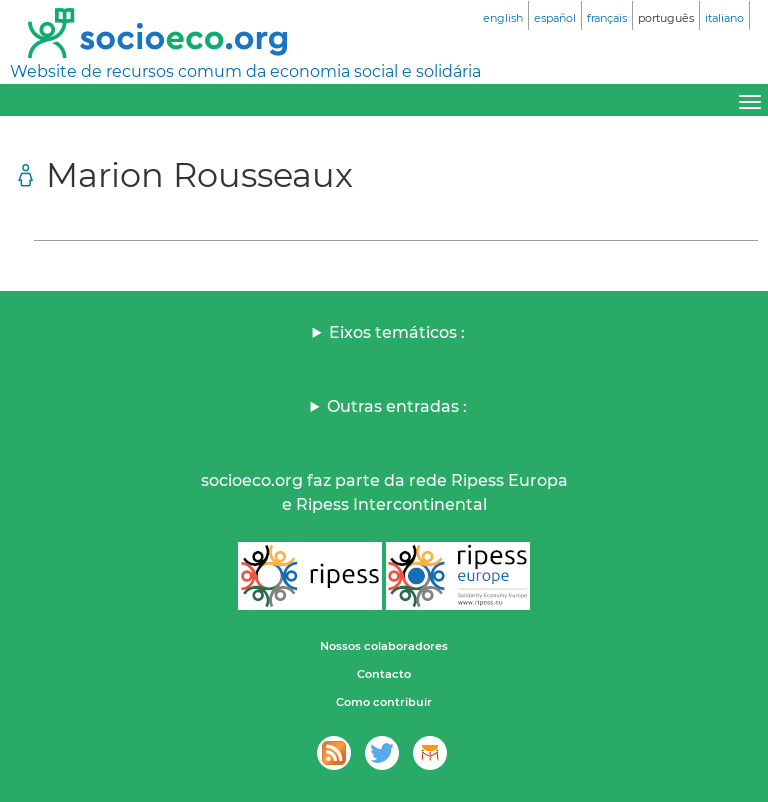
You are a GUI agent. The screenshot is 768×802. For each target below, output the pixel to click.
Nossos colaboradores (384, 646)
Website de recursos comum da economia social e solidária (245, 71)
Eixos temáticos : (397, 332)
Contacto (384, 674)
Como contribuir (384, 702)
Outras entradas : (397, 406)
